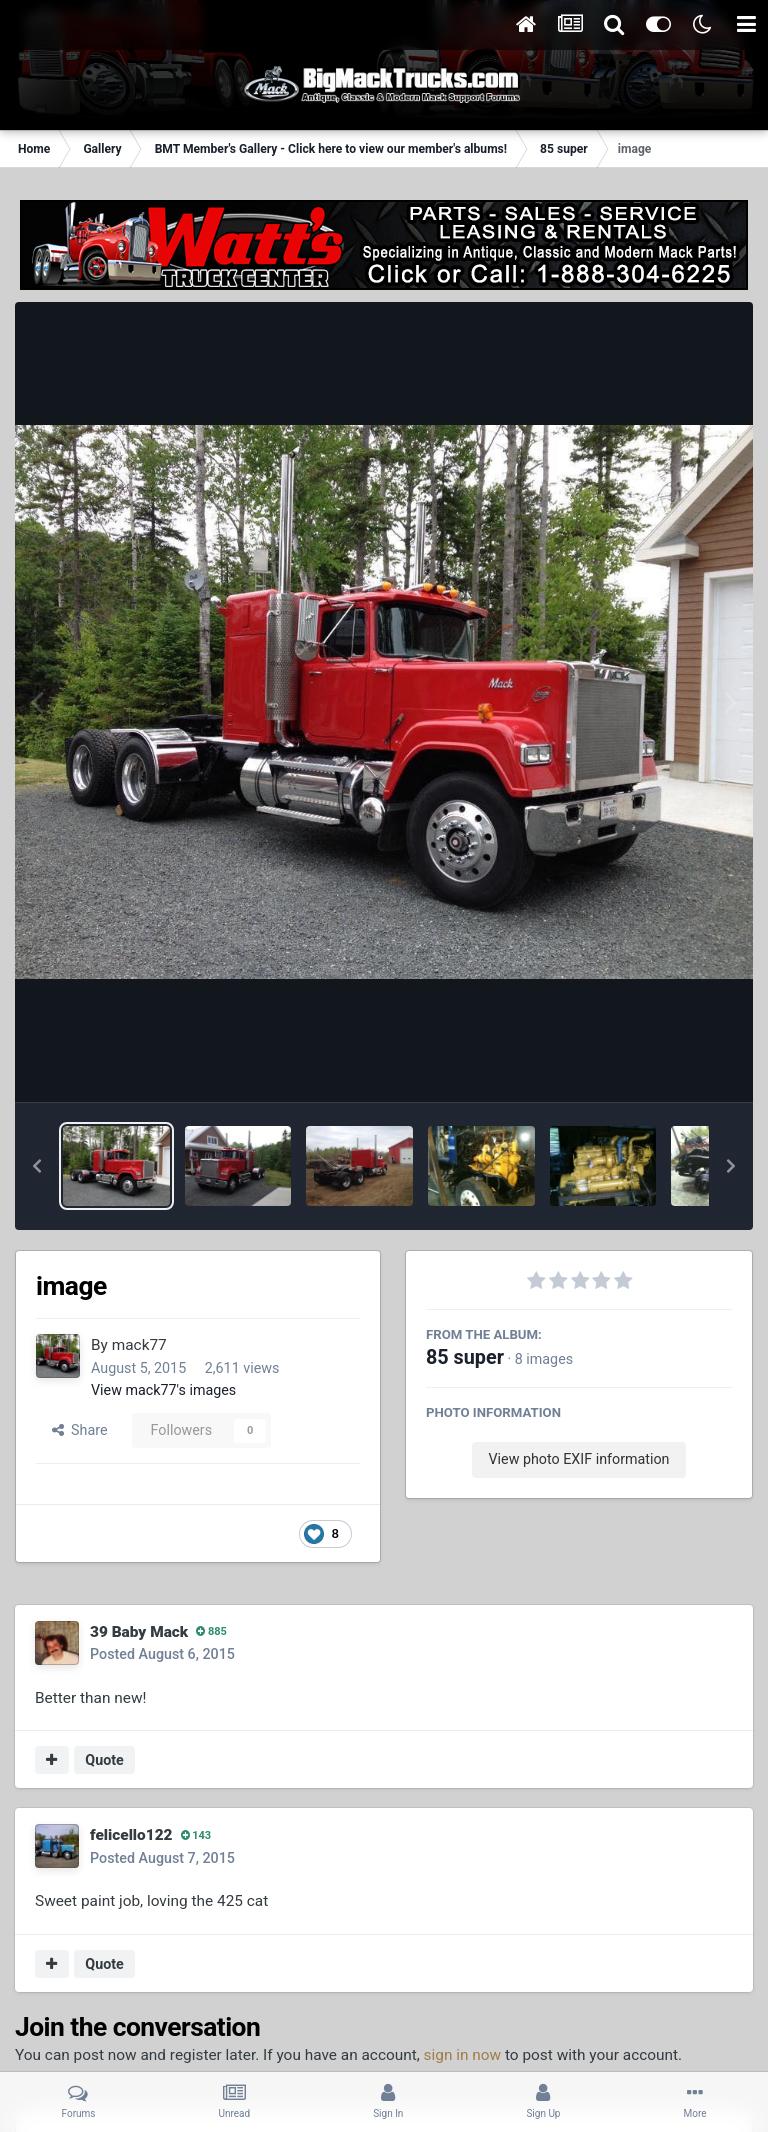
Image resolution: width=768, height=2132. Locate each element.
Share (80, 1430)
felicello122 (131, 1835)
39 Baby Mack (139, 1632)
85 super (465, 1357)
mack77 (139, 1345)
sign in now (463, 2055)
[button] (37, 1166)
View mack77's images (163, 1390)
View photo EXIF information (578, 1459)
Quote (104, 1760)
